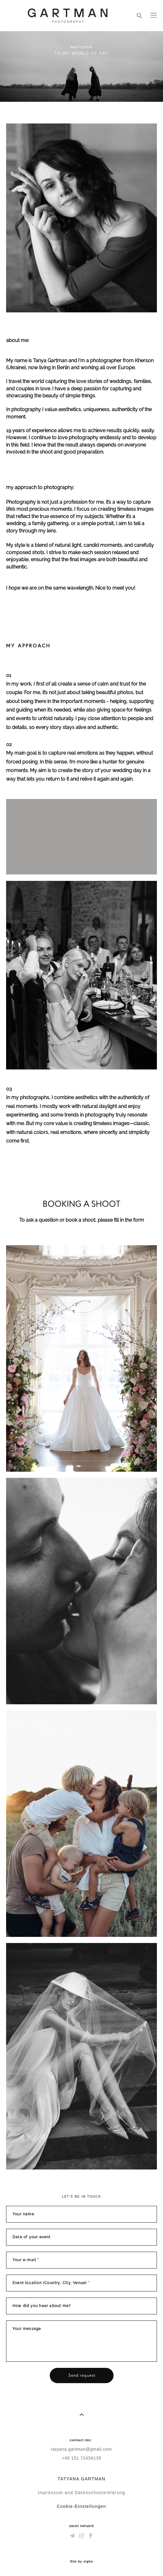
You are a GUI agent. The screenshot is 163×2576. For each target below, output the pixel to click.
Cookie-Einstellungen (81, 2506)
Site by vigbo (81, 2561)
